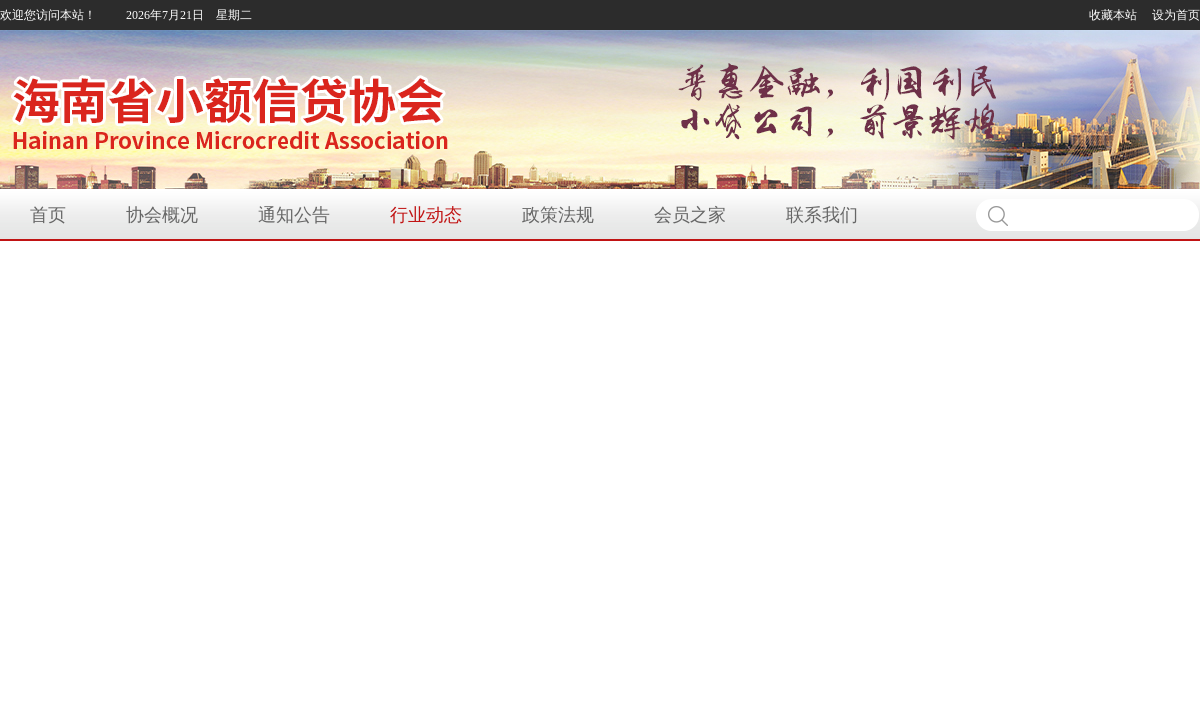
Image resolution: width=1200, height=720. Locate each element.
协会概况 (162, 215)
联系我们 (822, 215)
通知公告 (294, 215)
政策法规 (558, 215)
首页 (48, 215)
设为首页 (1176, 15)
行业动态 (426, 215)
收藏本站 (1113, 15)
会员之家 (690, 215)
